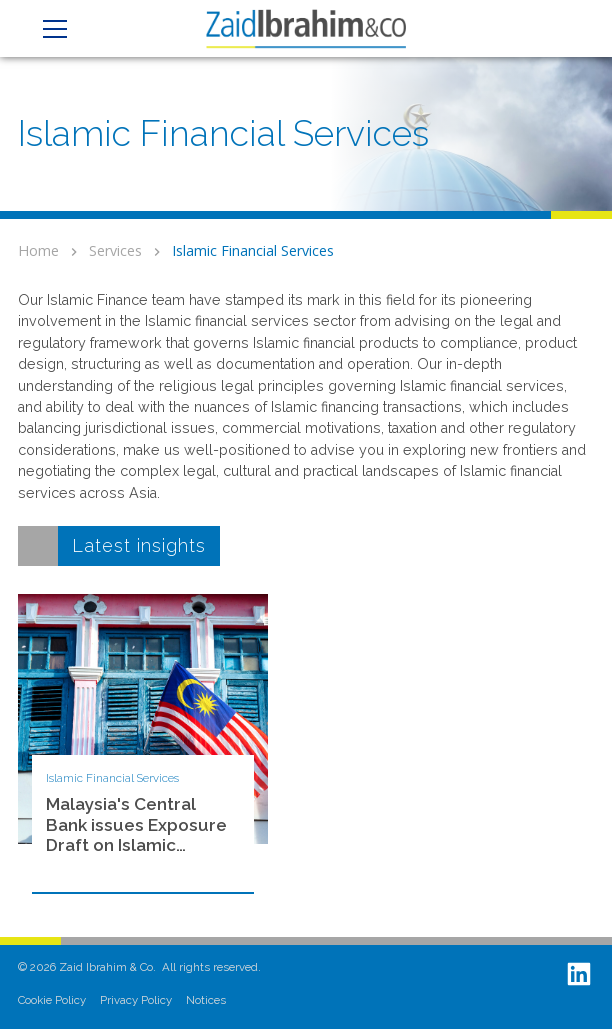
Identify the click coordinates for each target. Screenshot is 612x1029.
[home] (306, 28)
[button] (51, 29)
